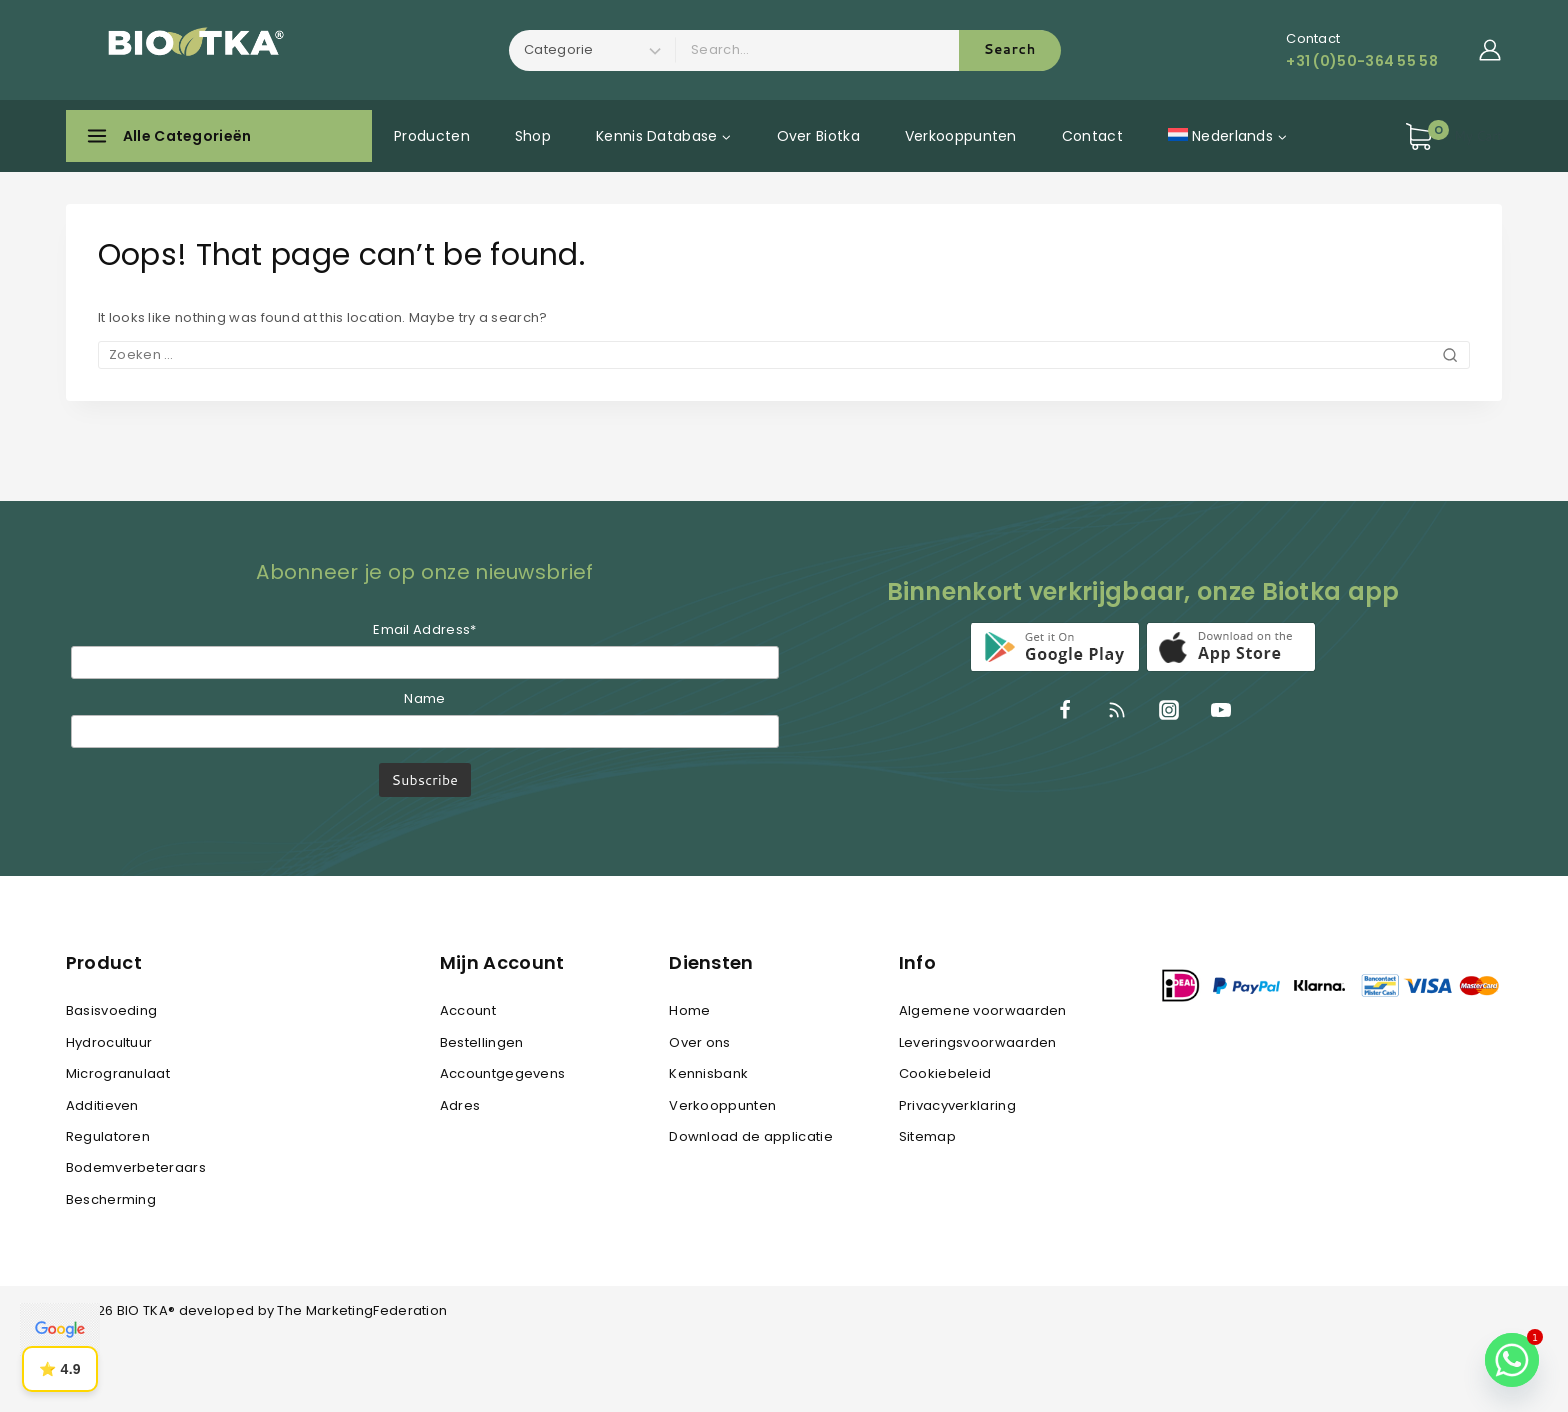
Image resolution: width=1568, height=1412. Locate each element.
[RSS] (1117, 710)
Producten (432, 136)
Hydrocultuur (109, 1042)
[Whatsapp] (1512, 1360)
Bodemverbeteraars (136, 1167)
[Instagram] (1169, 710)
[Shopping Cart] (1453, 136)
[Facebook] (1065, 710)
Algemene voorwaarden (983, 1010)
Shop (533, 136)
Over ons (699, 1042)
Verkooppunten (961, 136)
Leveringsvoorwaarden (978, 1042)
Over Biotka (818, 136)
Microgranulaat (118, 1073)
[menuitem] (1227, 136)
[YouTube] (1221, 710)
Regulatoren (108, 1136)
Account (468, 1010)
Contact (1092, 136)
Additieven (102, 1105)
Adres (460, 1105)
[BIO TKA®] (189, 50)
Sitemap (927, 1136)
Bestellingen (482, 1042)
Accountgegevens (503, 1073)
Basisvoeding (112, 1010)
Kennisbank (708, 1073)
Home (689, 1010)
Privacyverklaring (957, 1105)
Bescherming (111, 1199)
